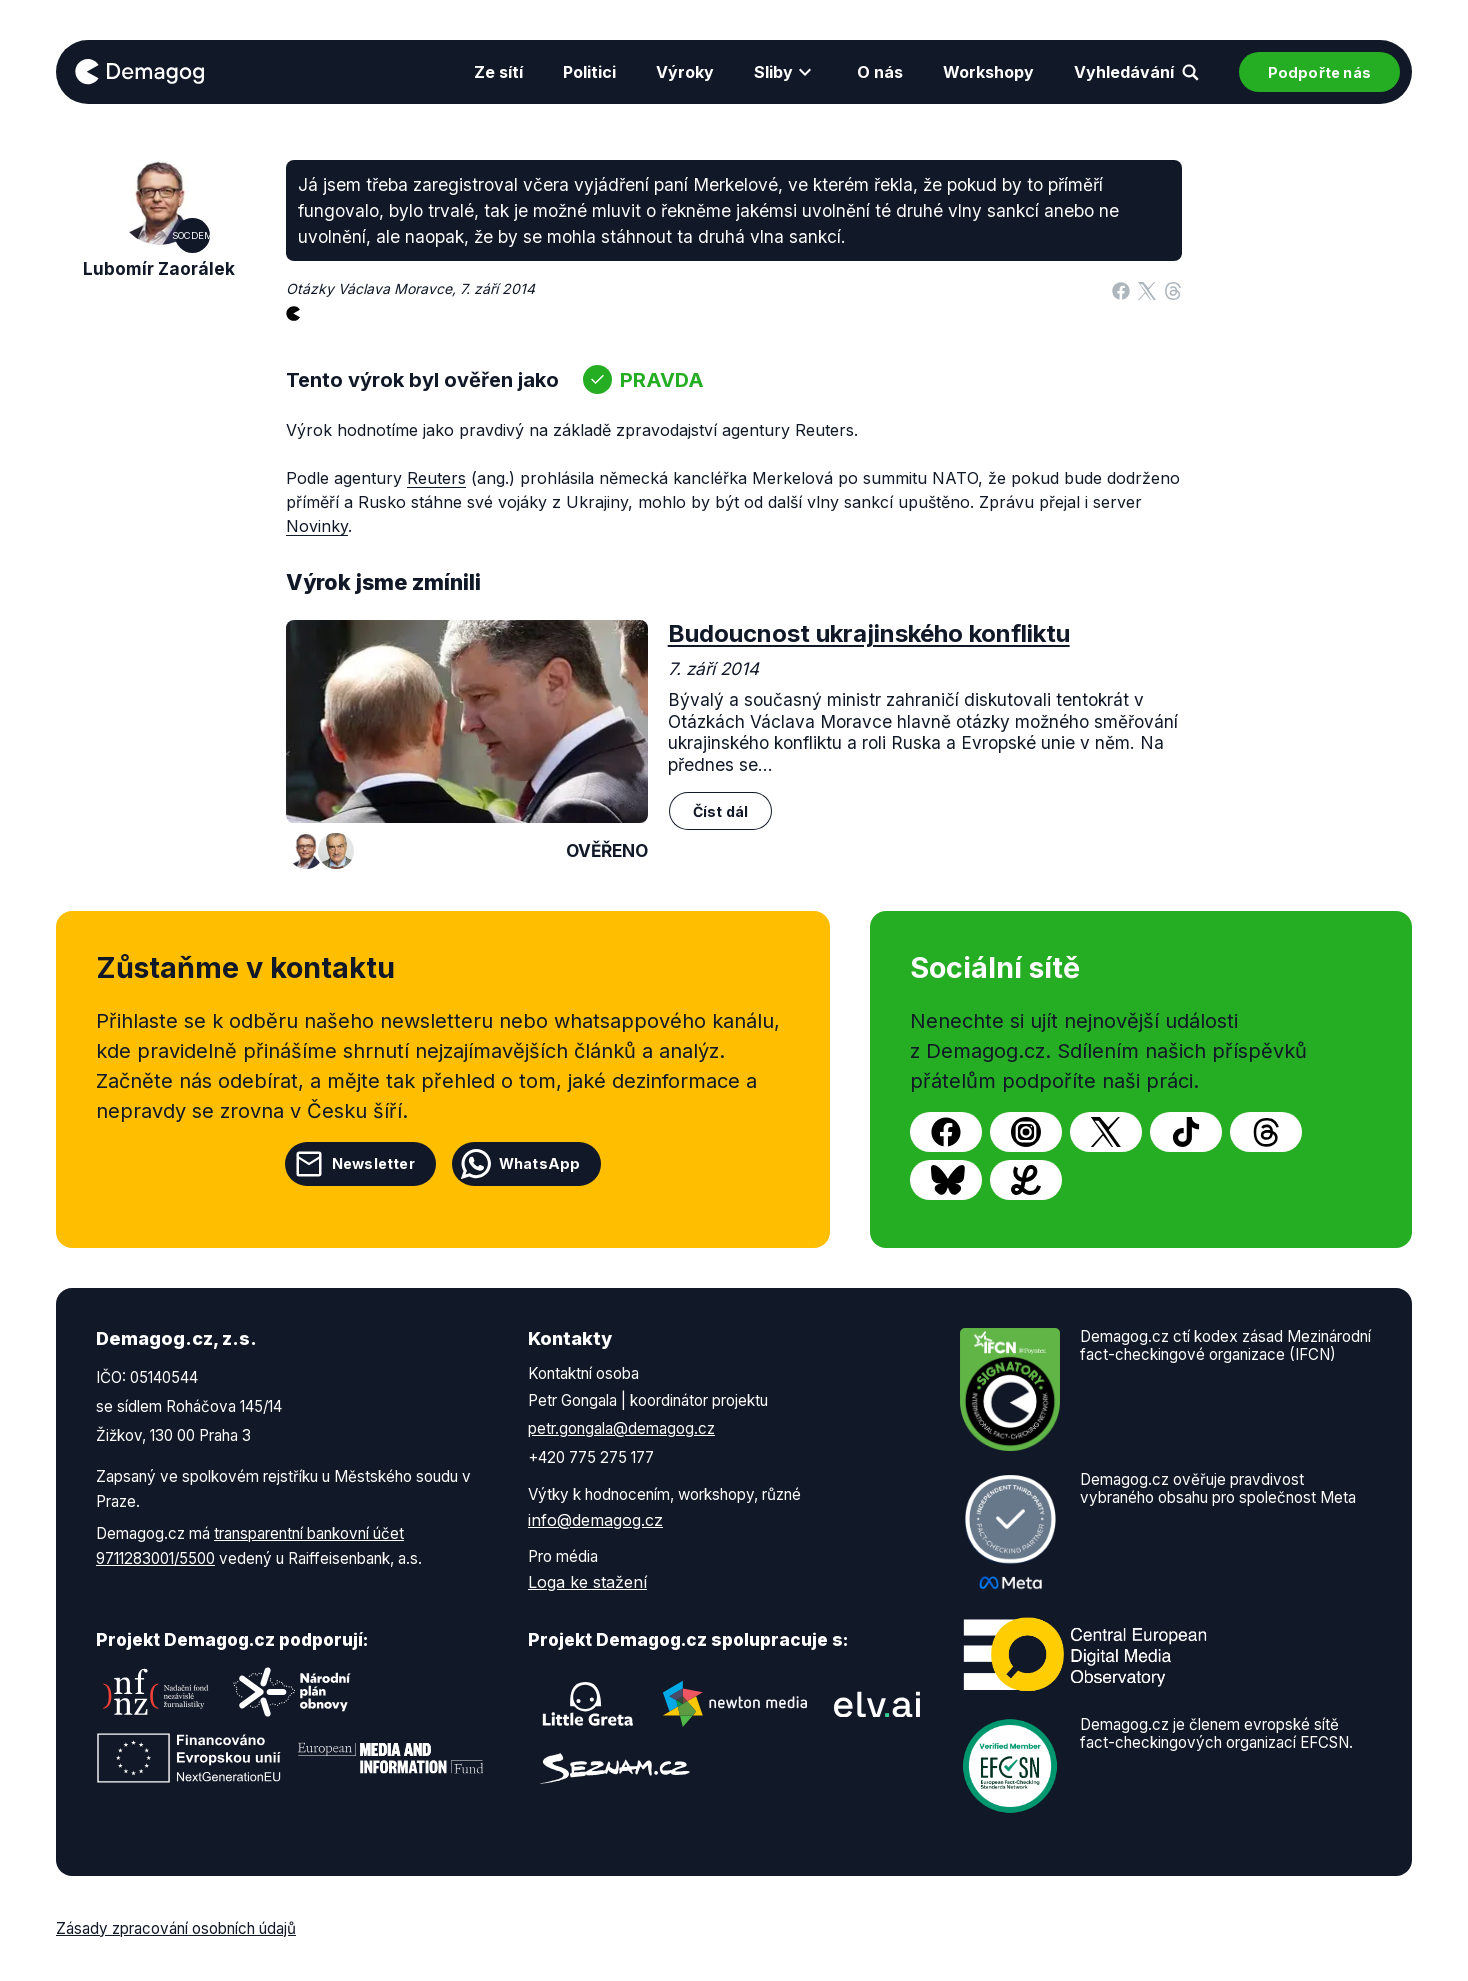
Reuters (436, 478)
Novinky (317, 526)
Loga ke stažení (587, 1582)
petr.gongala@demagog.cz (621, 1428)
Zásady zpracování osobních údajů (176, 1928)
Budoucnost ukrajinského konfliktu (869, 633)
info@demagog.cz (595, 1520)
